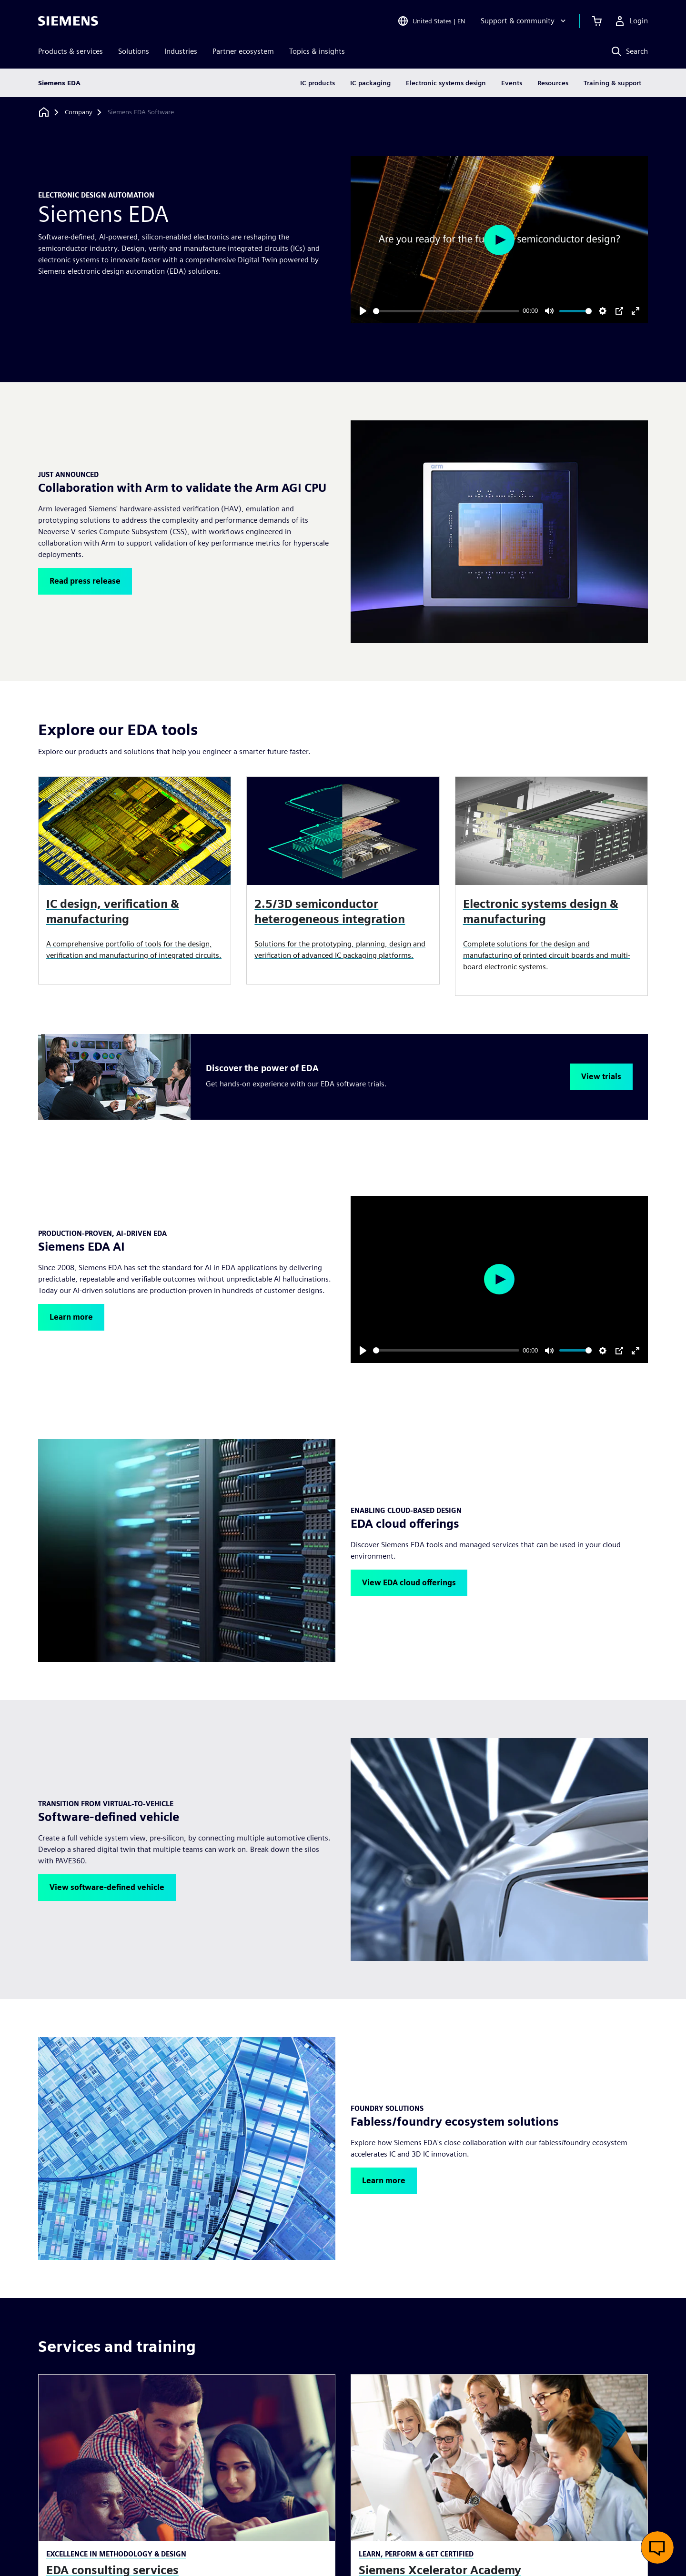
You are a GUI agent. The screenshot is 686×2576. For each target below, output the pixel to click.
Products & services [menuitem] (70, 51)
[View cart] (596, 20)
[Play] (363, 310)
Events (511, 83)
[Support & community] (524, 20)
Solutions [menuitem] (133, 51)
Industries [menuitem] (180, 51)
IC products (317, 83)
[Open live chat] (657, 2547)
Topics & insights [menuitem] (317, 51)
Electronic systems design (446, 83)
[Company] (78, 112)
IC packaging (370, 83)
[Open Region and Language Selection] (431, 20)
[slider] (446, 311)
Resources (552, 83)
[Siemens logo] (68, 21)
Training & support (612, 83)
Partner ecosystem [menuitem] (243, 51)
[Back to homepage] (44, 112)
